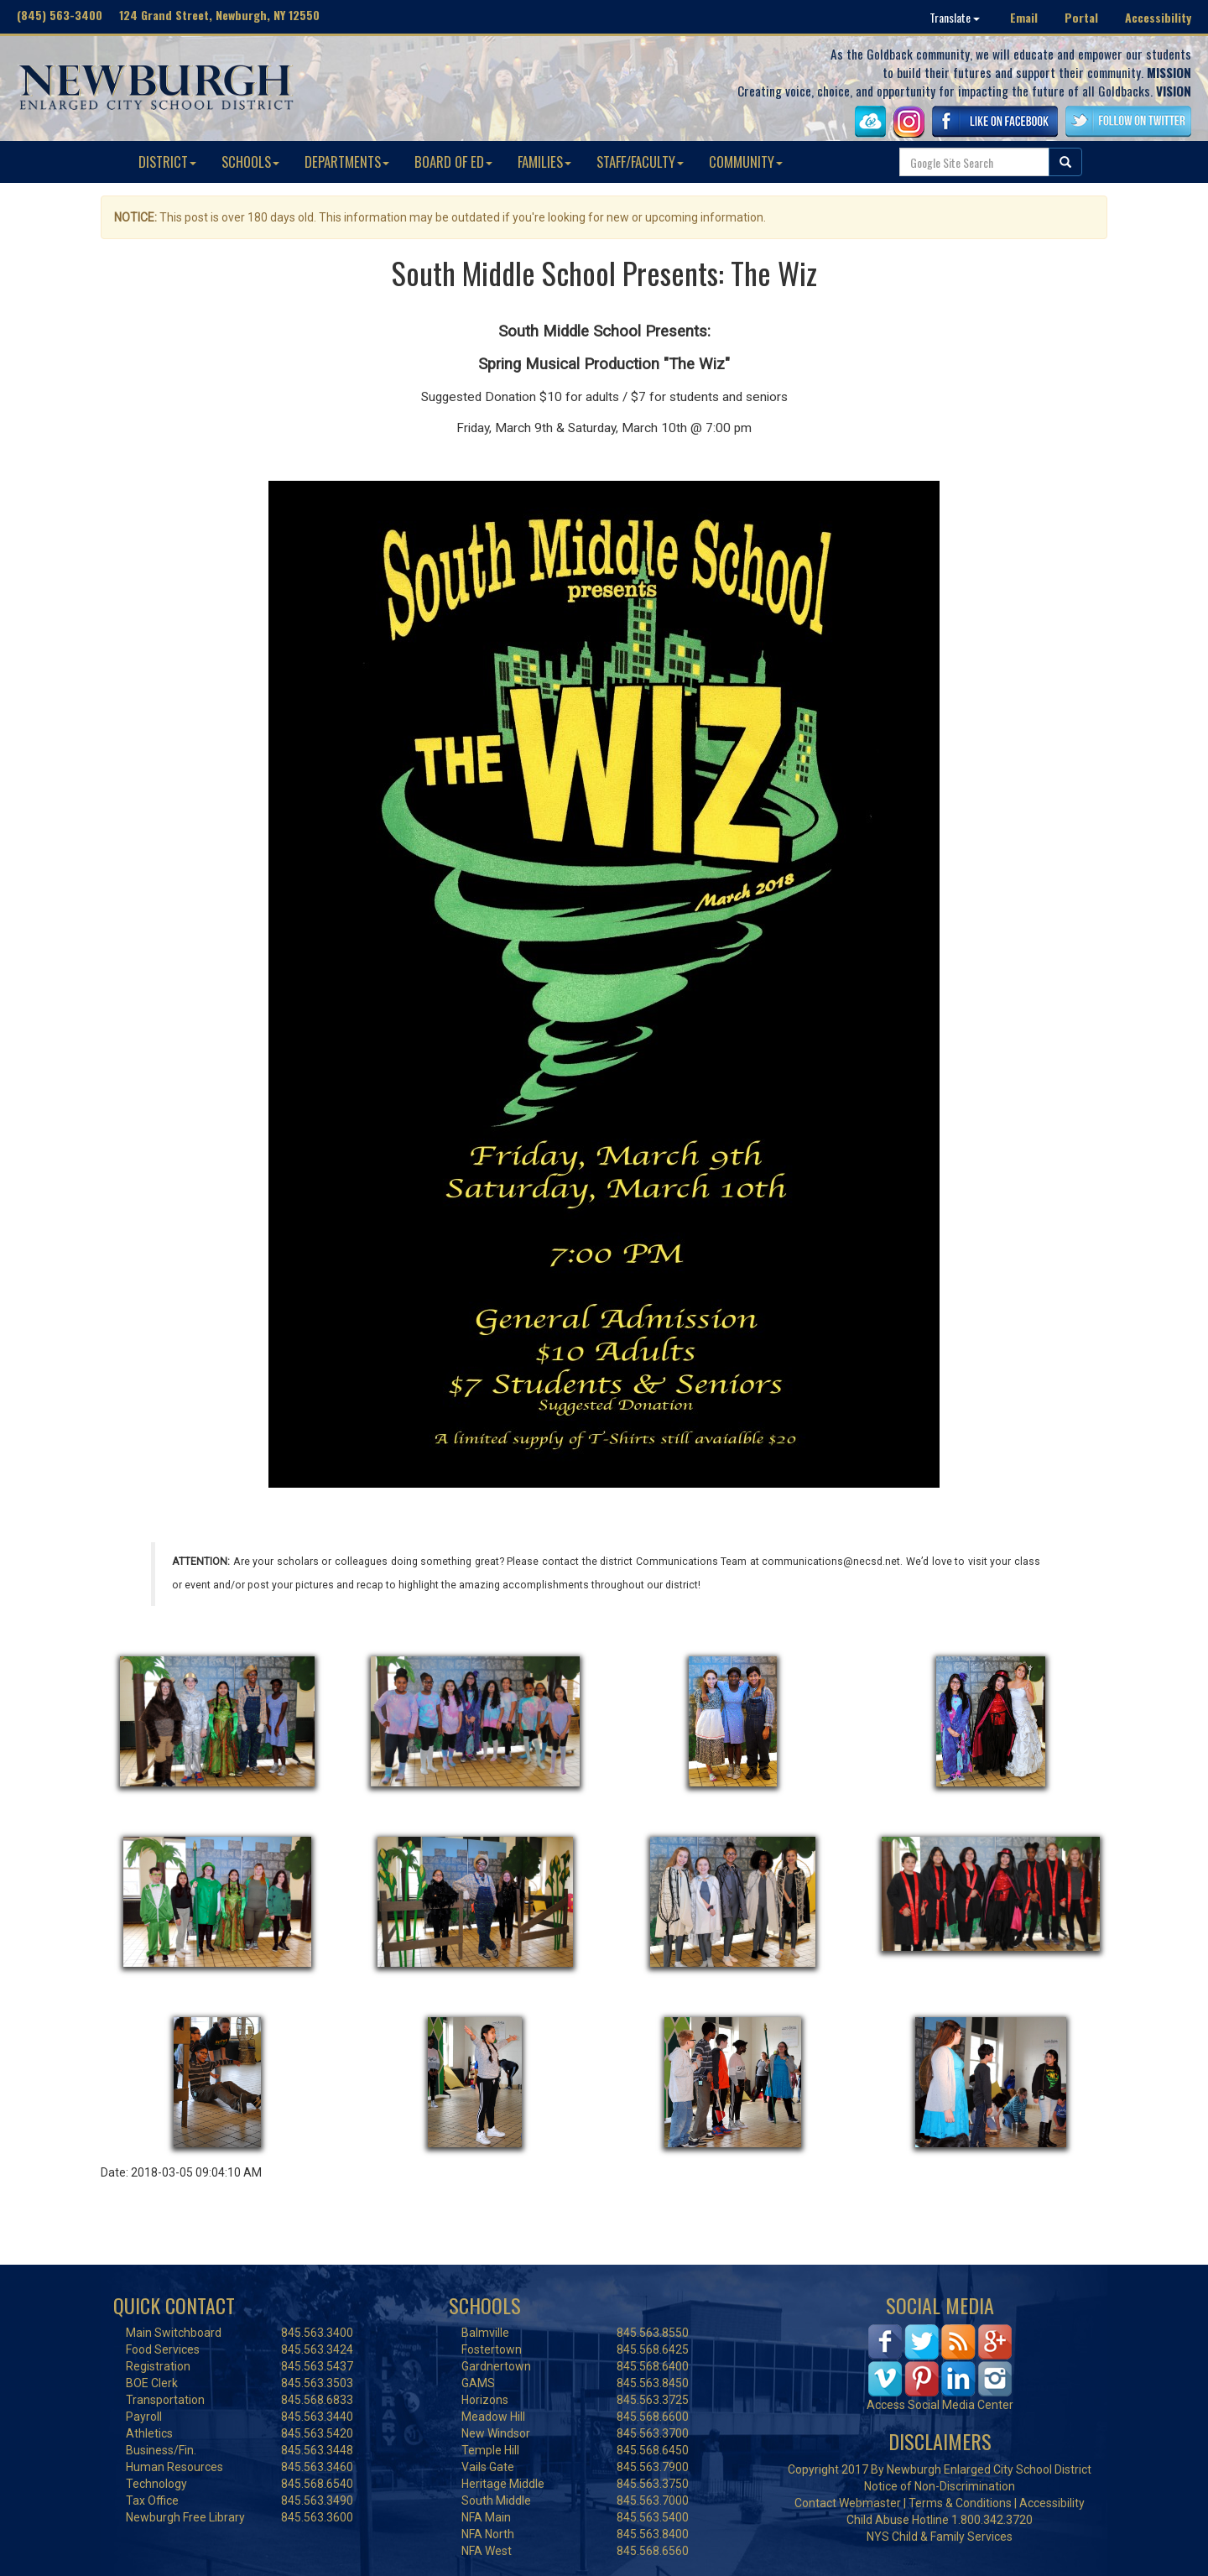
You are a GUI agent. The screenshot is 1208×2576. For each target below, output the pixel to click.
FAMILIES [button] (544, 161)
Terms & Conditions (960, 2503)
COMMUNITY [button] (746, 161)
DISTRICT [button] (167, 161)
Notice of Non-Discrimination (939, 2486)
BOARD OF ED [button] (453, 161)
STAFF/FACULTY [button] (640, 161)
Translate (954, 17)
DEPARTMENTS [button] (347, 161)
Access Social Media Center (940, 2405)
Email (1024, 17)
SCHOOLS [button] (250, 161)
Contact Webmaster (847, 2503)
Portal (1081, 17)
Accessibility (1158, 17)
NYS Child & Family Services (940, 2536)
